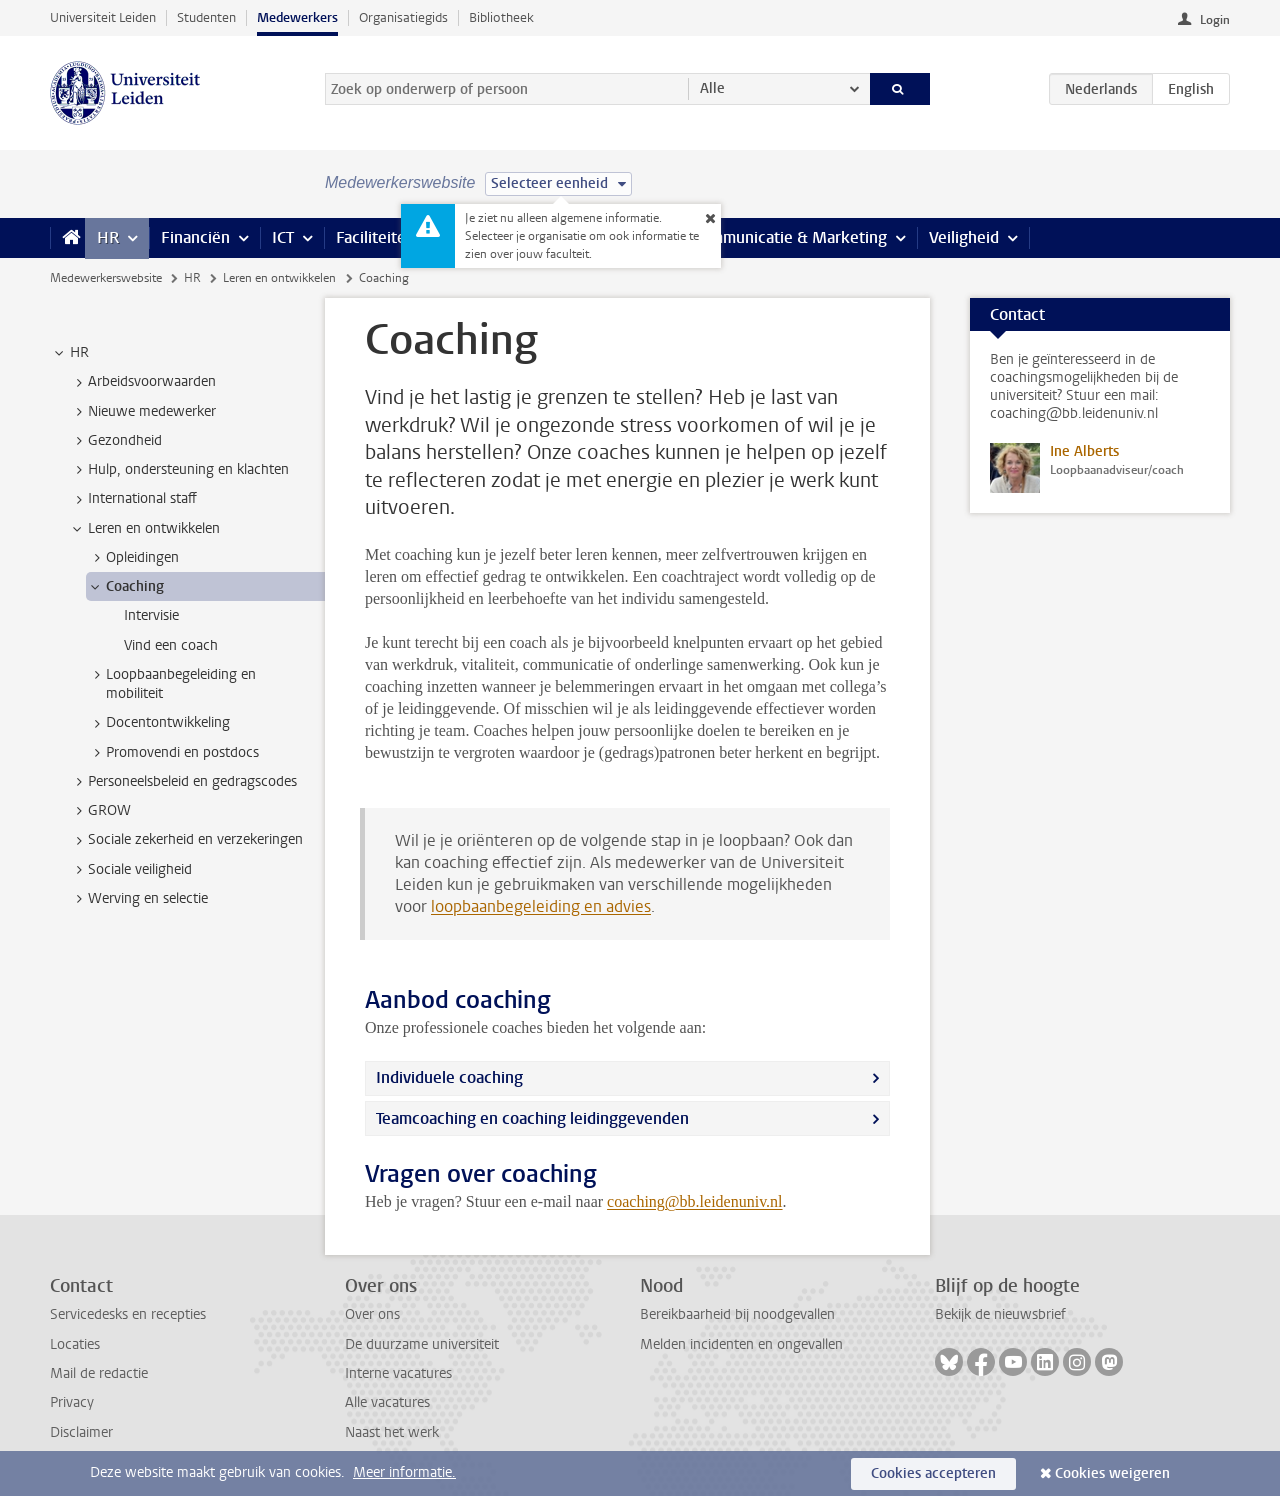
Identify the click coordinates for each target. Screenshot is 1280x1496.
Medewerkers (297, 17)
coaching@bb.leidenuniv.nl (694, 1201)
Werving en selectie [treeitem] (138, 899)
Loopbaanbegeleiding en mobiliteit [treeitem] (171, 684)
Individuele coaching (449, 1077)
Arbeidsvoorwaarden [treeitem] (142, 382)
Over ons (372, 1314)
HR (108, 237)
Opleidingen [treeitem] (133, 558)
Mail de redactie (99, 1373)
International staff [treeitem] (133, 499)
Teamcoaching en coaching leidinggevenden (532, 1118)
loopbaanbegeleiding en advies (541, 906)
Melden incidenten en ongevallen (741, 1344)
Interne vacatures (398, 1373)
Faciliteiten (375, 237)
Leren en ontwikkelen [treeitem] (144, 529)
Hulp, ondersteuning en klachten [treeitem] (179, 470)
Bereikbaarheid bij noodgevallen (737, 1314)
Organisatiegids (403, 17)
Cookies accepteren (933, 1473)
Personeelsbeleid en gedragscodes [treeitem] (183, 782)
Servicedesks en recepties (128, 1314)
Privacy (72, 1402)
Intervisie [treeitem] (151, 615)
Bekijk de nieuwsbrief (1000, 1314)
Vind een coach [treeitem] (171, 645)
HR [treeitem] (70, 353)
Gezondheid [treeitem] (115, 441)
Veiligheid (964, 237)
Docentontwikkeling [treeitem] (158, 723)
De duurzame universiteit (422, 1344)
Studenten (206, 17)
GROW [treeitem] (100, 811)
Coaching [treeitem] (125, 587)
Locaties (75, 1344)
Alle (712, 88)
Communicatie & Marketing (789, 237)
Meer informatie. (404, 1472)
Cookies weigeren (1112, 1473)
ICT (283, 237)
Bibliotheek (501, 17)
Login (1215, 20)
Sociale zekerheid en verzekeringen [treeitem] (186, 840)
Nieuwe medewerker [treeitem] (142, 412)
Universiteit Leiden (103, 17)
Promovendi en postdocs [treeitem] (173, 753)
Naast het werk (392, 1432)
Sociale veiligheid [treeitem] (130, 870)
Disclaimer (81, 1432)
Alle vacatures (387, 1402)
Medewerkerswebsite (106, 278)
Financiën (195, 237)
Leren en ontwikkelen (279, 278)
